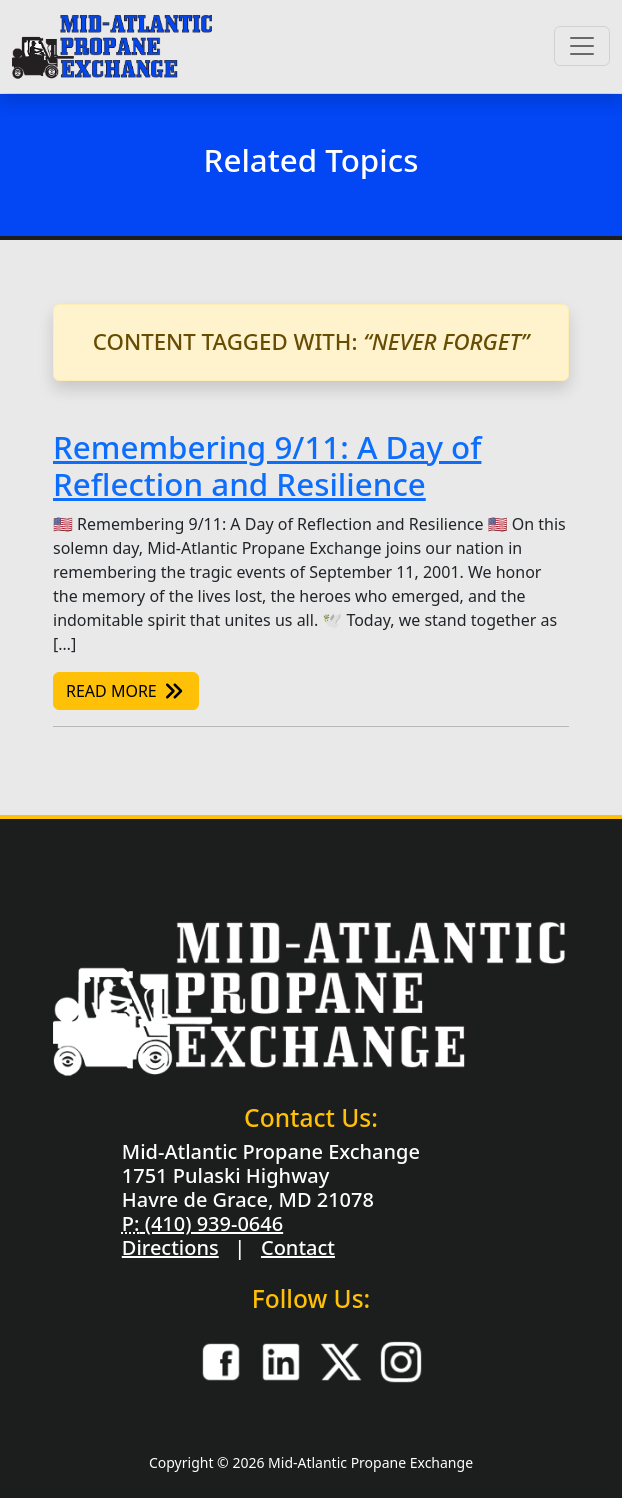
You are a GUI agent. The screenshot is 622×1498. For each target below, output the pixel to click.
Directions (170, 1247)
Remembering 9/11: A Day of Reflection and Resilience (267, 466)
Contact (298, 1247)
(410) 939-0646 (211, 1223)
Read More (126, 691)
